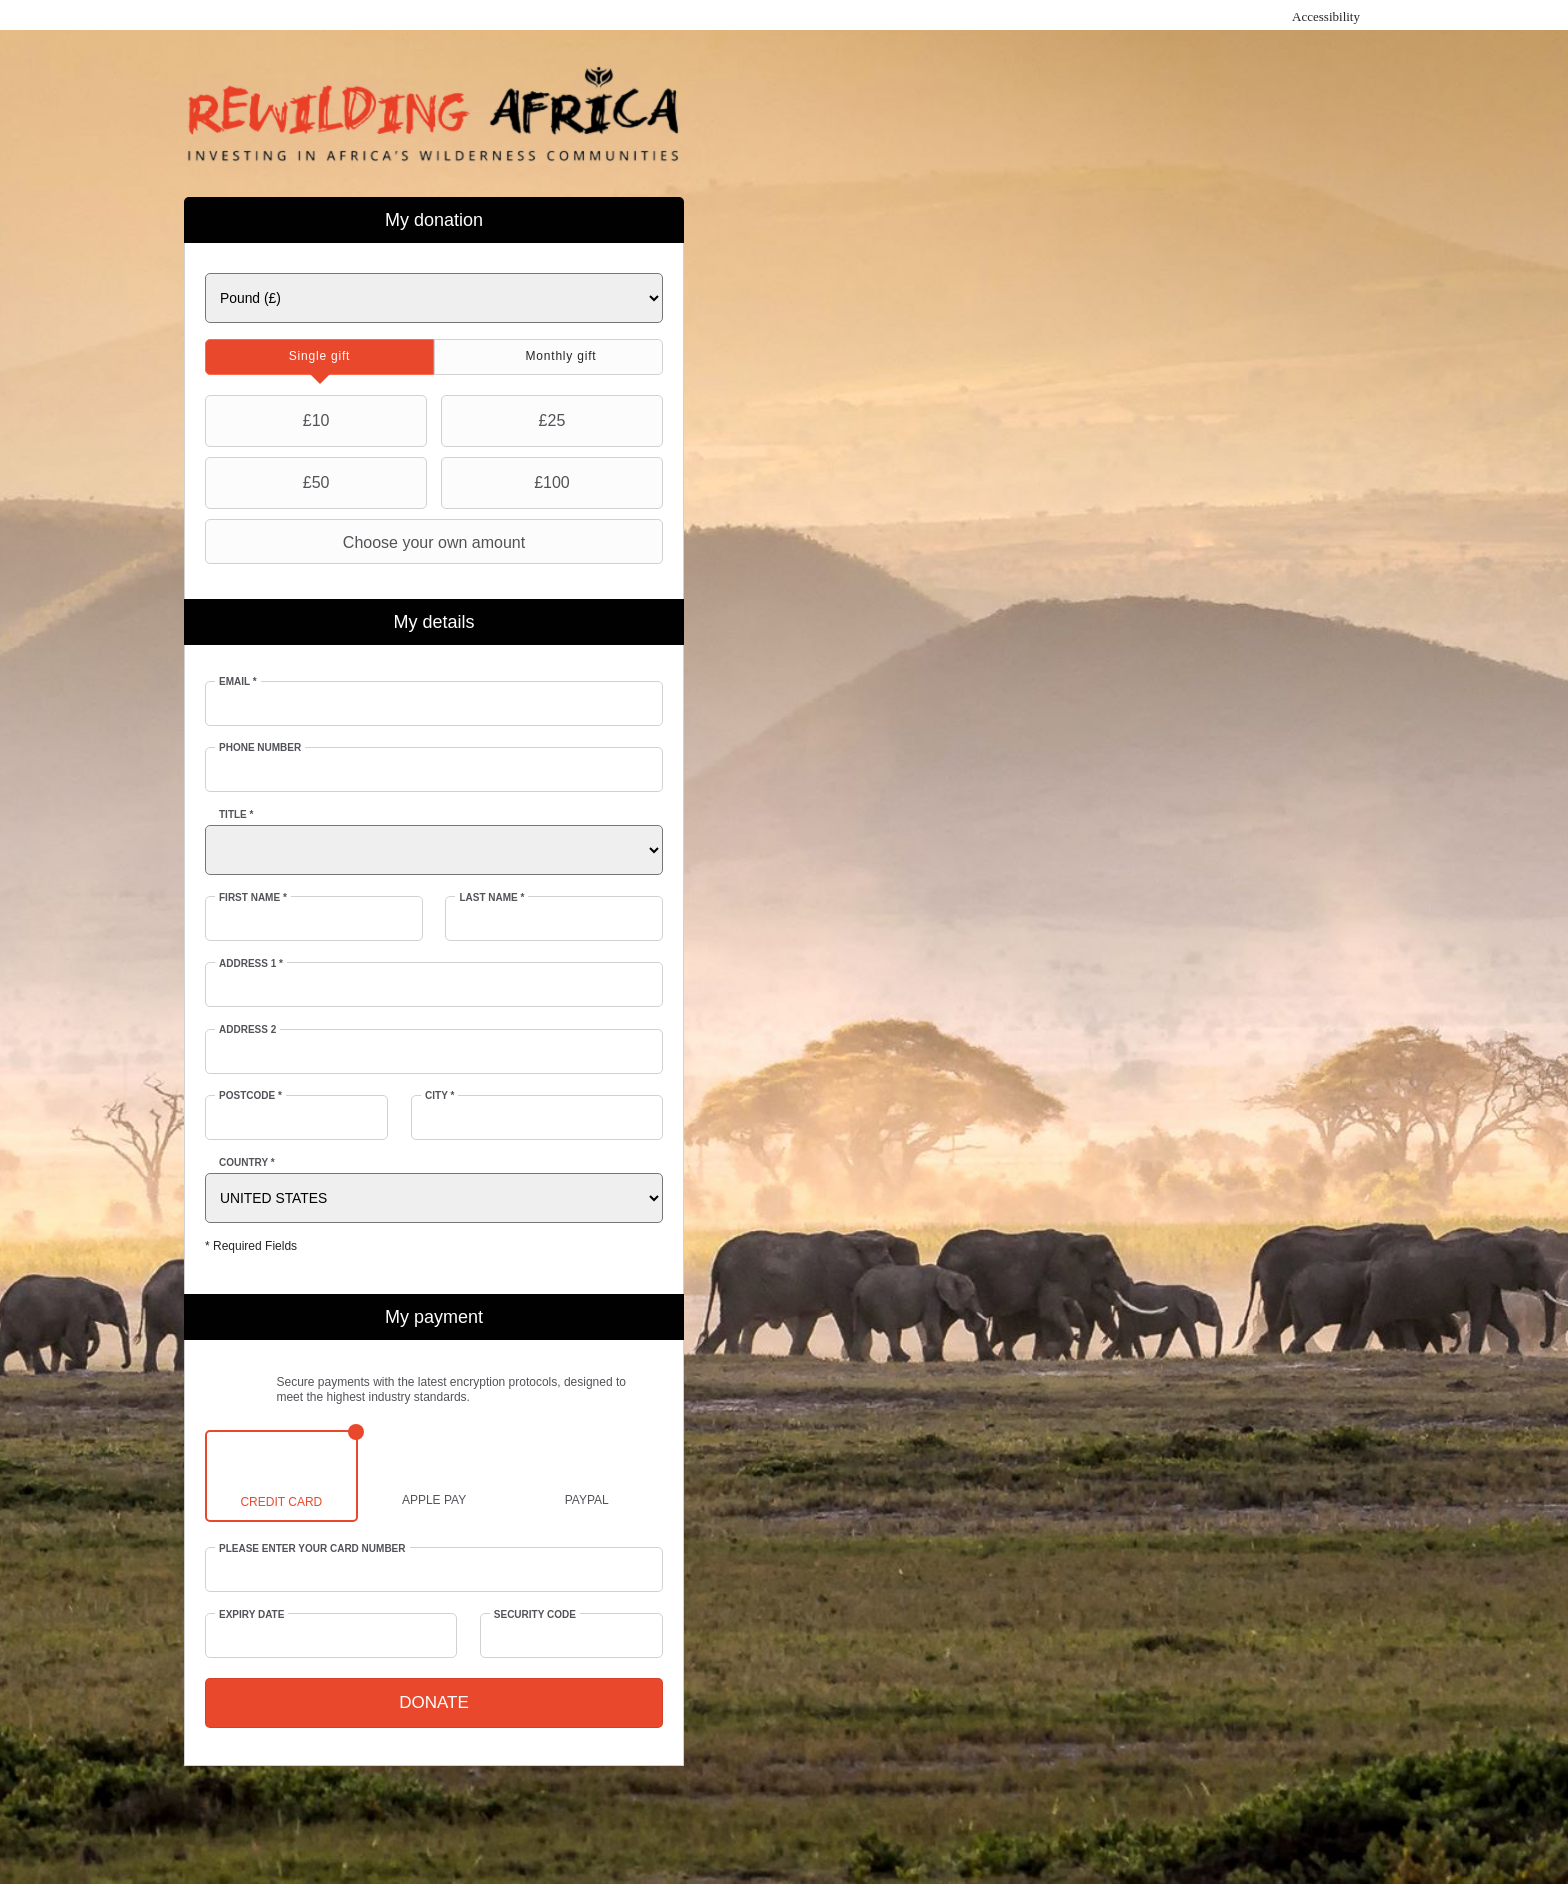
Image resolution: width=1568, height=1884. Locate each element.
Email (238, 681)
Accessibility (1326, 16)
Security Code (535, 1614)
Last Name (491, 897)
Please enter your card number (312, 1548)
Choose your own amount (367, 542)
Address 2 (247, 1029)
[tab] (319, 357)
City (439, 1095)
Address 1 (251, 963)
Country (247, 1162)
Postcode (250, 1095)
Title (236, 814)
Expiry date (251, 1614)
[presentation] (319, 357)
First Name (253, 897)
